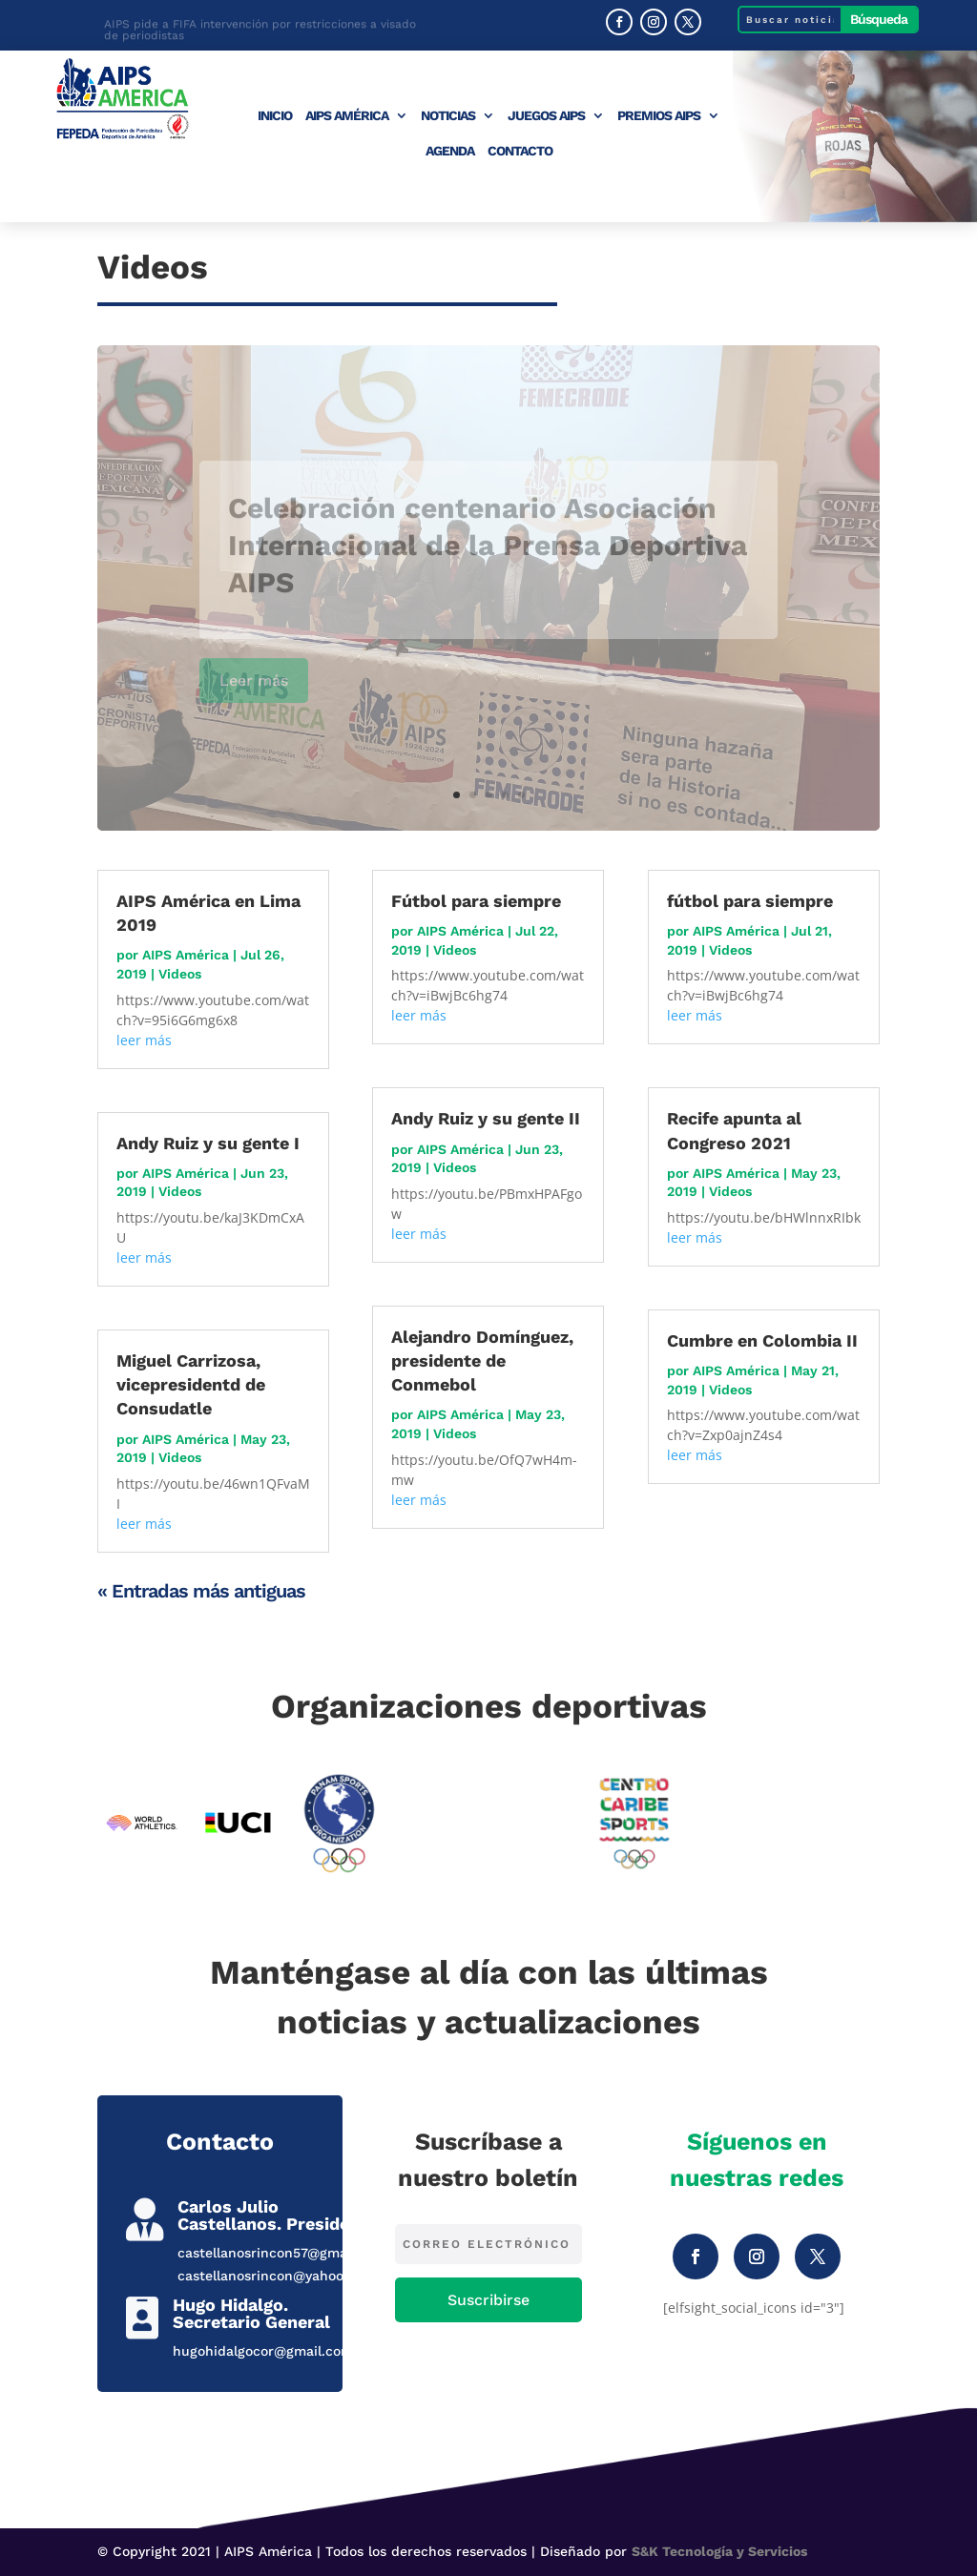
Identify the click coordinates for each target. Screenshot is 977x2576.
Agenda (450, 151)
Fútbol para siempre (476, 901)
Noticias (448, 116)
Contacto (520, 151)
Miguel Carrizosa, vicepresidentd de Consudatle (190, 1384)
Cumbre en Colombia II (762, 1340)
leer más (144, 1040)
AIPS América (346, 116)
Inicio (275, 116)
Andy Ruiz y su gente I (208, 1143)
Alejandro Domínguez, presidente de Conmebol (482, 1360)
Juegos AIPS (546, 116)
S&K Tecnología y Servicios (719, 2551)
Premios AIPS (658, 116)
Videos (179, 973)
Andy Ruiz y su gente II (485, 1118)
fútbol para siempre (750, 901)
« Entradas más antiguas (201, 1590)
